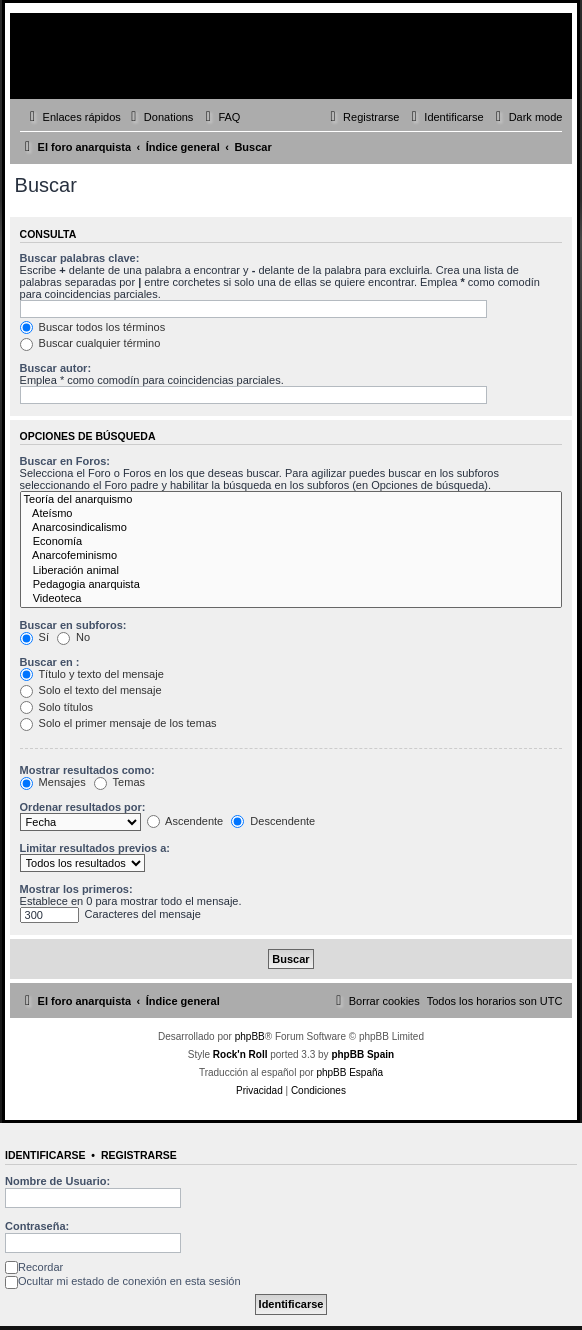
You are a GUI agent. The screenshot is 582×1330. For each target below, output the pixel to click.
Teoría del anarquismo (291, 500)
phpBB (250, 1036)
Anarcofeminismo (291, 556)
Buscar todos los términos (93, 327)
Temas (119, 782)
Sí (34, 637)
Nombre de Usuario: (57, 1181)
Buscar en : (50, 662)
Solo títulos (56, 707)
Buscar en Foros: (65, 461)
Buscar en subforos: (73, 625)
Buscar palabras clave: (80, 258)
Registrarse (139, 1155)
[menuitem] (160, 117)
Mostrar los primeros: (76, 889)
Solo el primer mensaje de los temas (118, 723)
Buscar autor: (56, 368)
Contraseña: (37, 1226)
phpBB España (349, 1072)
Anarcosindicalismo (291, 528)
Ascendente (185, 821)
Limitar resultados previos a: (95, 848)
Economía (291, 542)
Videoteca (291, 599)
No (73, 637)
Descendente (273, 821)
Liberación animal (291, 571)
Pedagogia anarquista (291, 585)
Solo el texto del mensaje (91, 690)
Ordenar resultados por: (83, 807)
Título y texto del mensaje (92, 674)
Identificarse (45, 1155)
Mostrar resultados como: (87, 770)
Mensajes (53, 782)
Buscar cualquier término (90, 343)
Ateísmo (291, 514)
